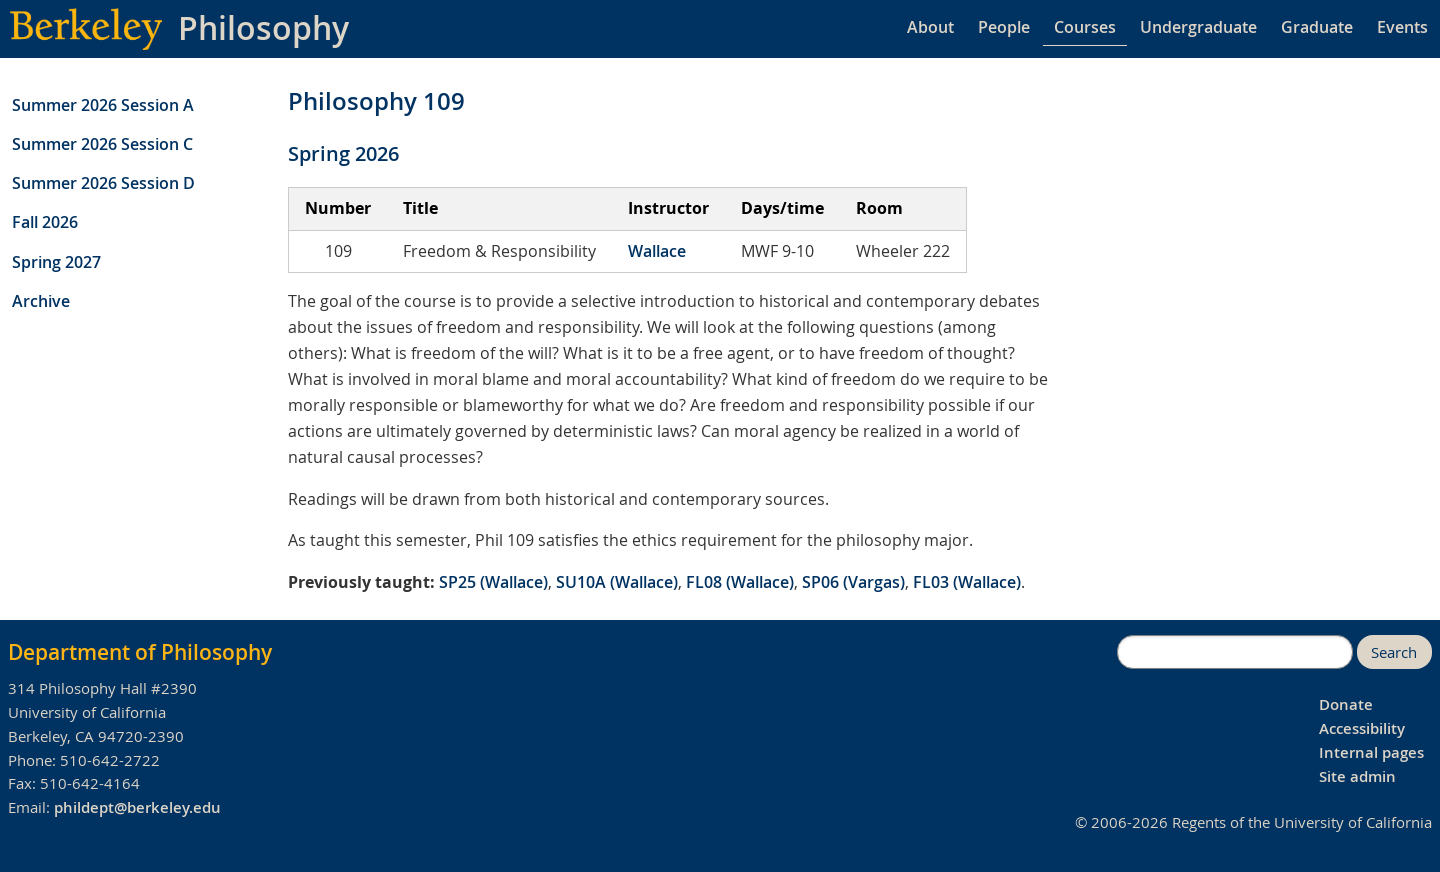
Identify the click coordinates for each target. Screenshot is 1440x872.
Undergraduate (1198, 27)
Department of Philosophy (140, 652)
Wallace (657, 251)
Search (1394, 652)
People (1004, 27)
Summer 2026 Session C (102, 144)
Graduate (1317, 27)
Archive (41, 301)
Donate (1346, 704)
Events (1402, 27)
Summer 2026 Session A (103, 105)
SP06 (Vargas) (853, 582)
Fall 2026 (45, 222)
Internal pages (1371, 752)
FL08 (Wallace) (740, 582)
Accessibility (1362, 728)
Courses (1085, 27)
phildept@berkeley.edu (137, 807)
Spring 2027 (56, 262)
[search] (1235, 652)
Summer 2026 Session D (103, 183)
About (930, 27)
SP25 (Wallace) (493, 582)
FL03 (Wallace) (967, 582)
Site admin (1357, 776)
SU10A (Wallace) (617, 582)
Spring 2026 (343, 153)
